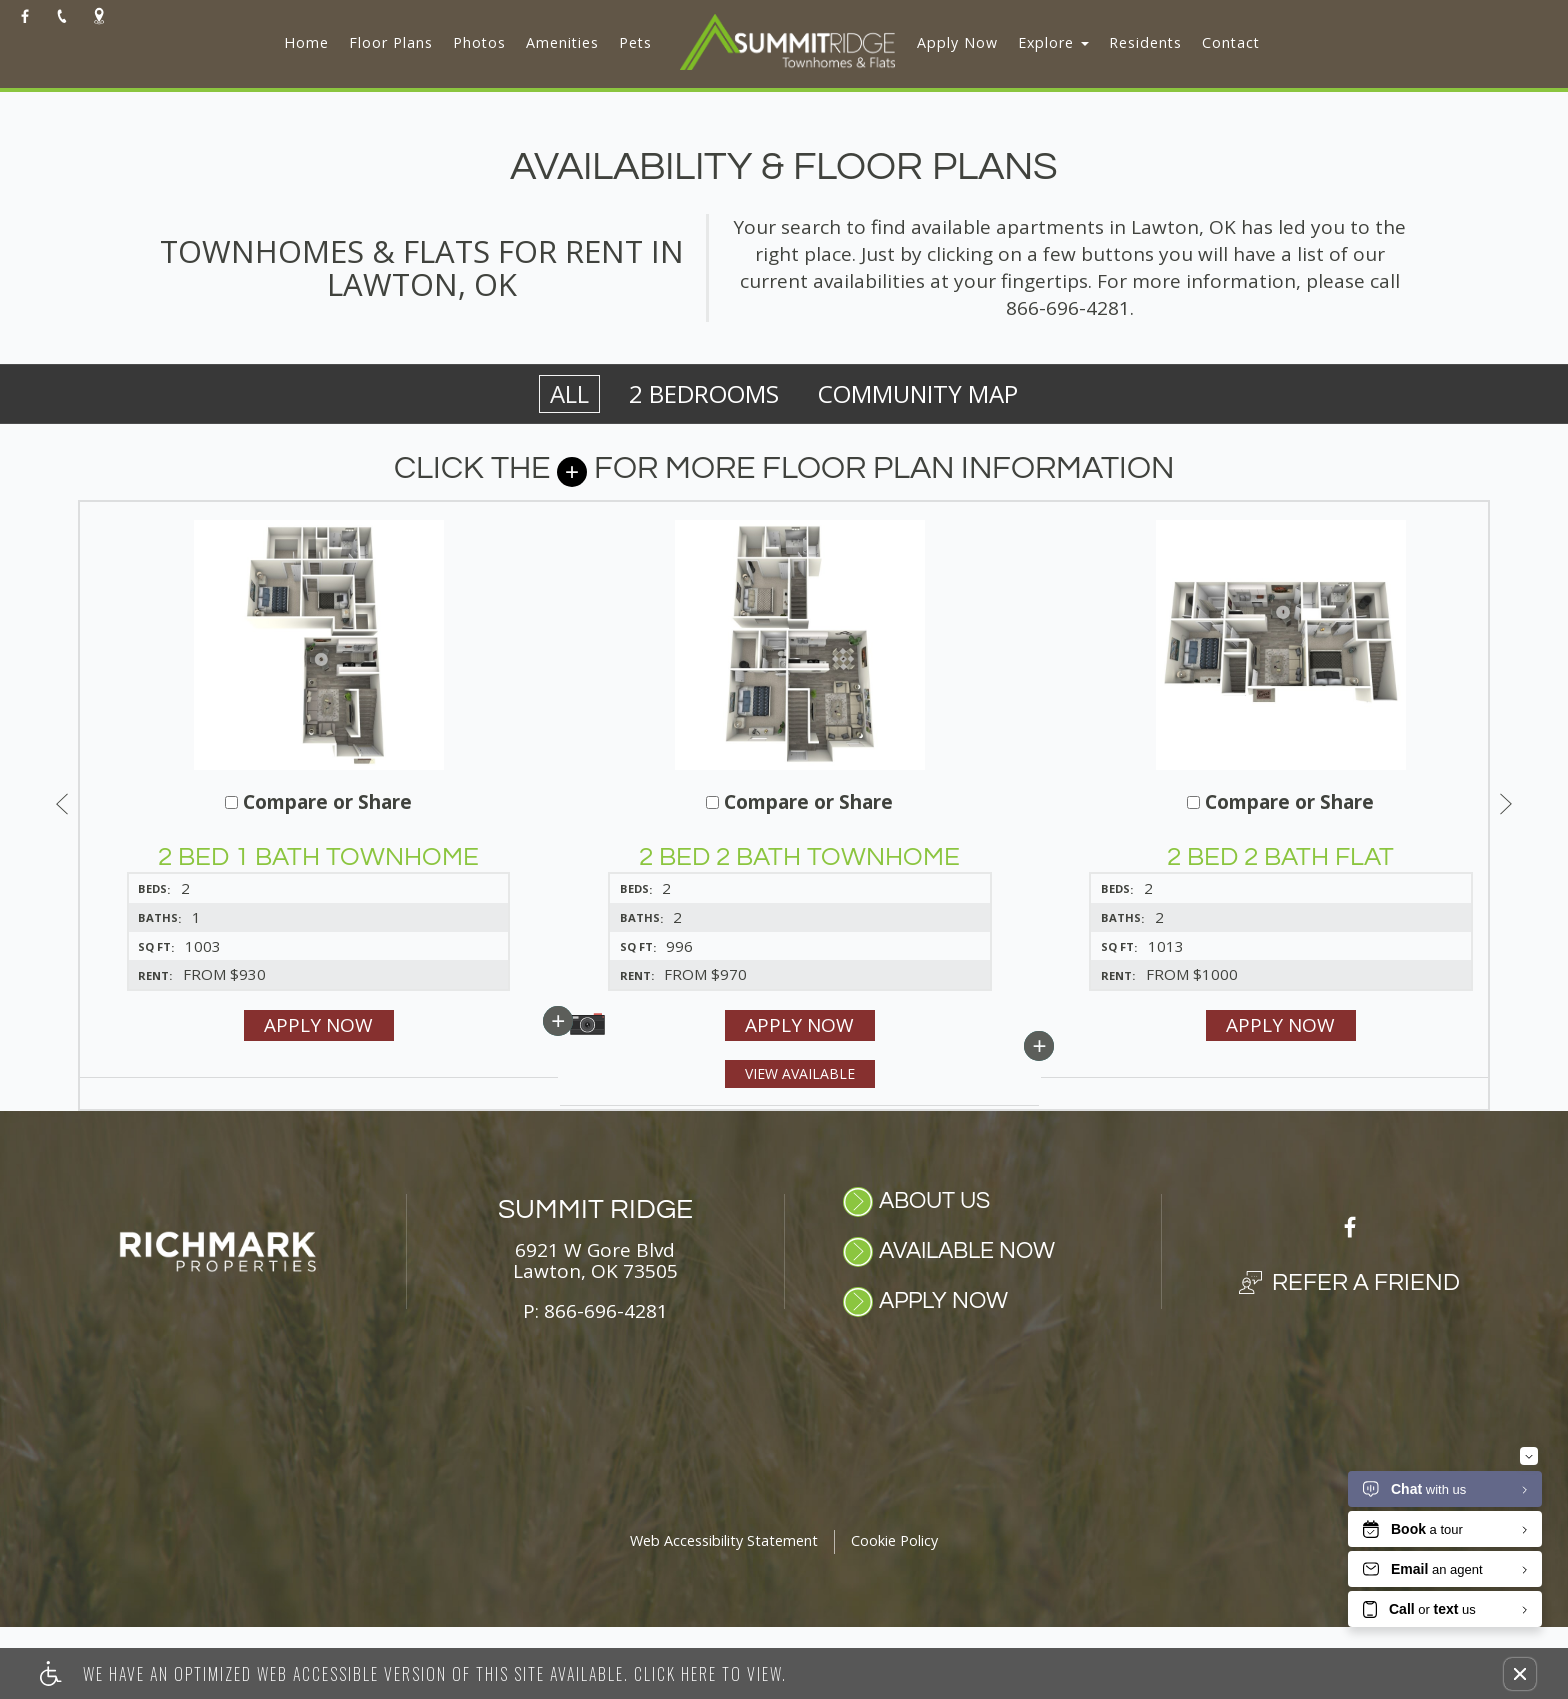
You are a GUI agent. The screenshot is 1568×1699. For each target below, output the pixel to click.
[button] (1520, 1674)
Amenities (562, 42)
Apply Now (957, 42)
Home (306, 42)
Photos (479, 42)
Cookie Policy (894, 1613)
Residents (1145, 42)
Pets (635, 42)
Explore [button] (1053, 42)
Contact (1231, 42)
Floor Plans (391, 42)
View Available (768, 1102)
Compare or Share (468, 803)
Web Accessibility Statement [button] (724, 1613)
